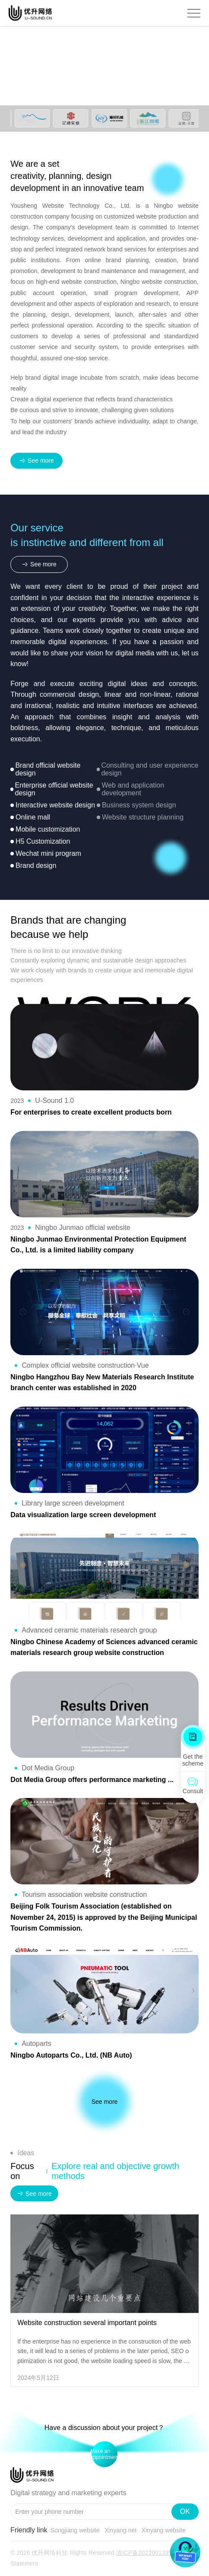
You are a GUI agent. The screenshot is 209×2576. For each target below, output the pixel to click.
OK (185, 2511)
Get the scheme (192, 1760)
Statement (24, 2563)
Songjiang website (75, 2530)
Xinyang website (164, 2530)
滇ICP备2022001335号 (147, 2552)
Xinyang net (120, 2530)
